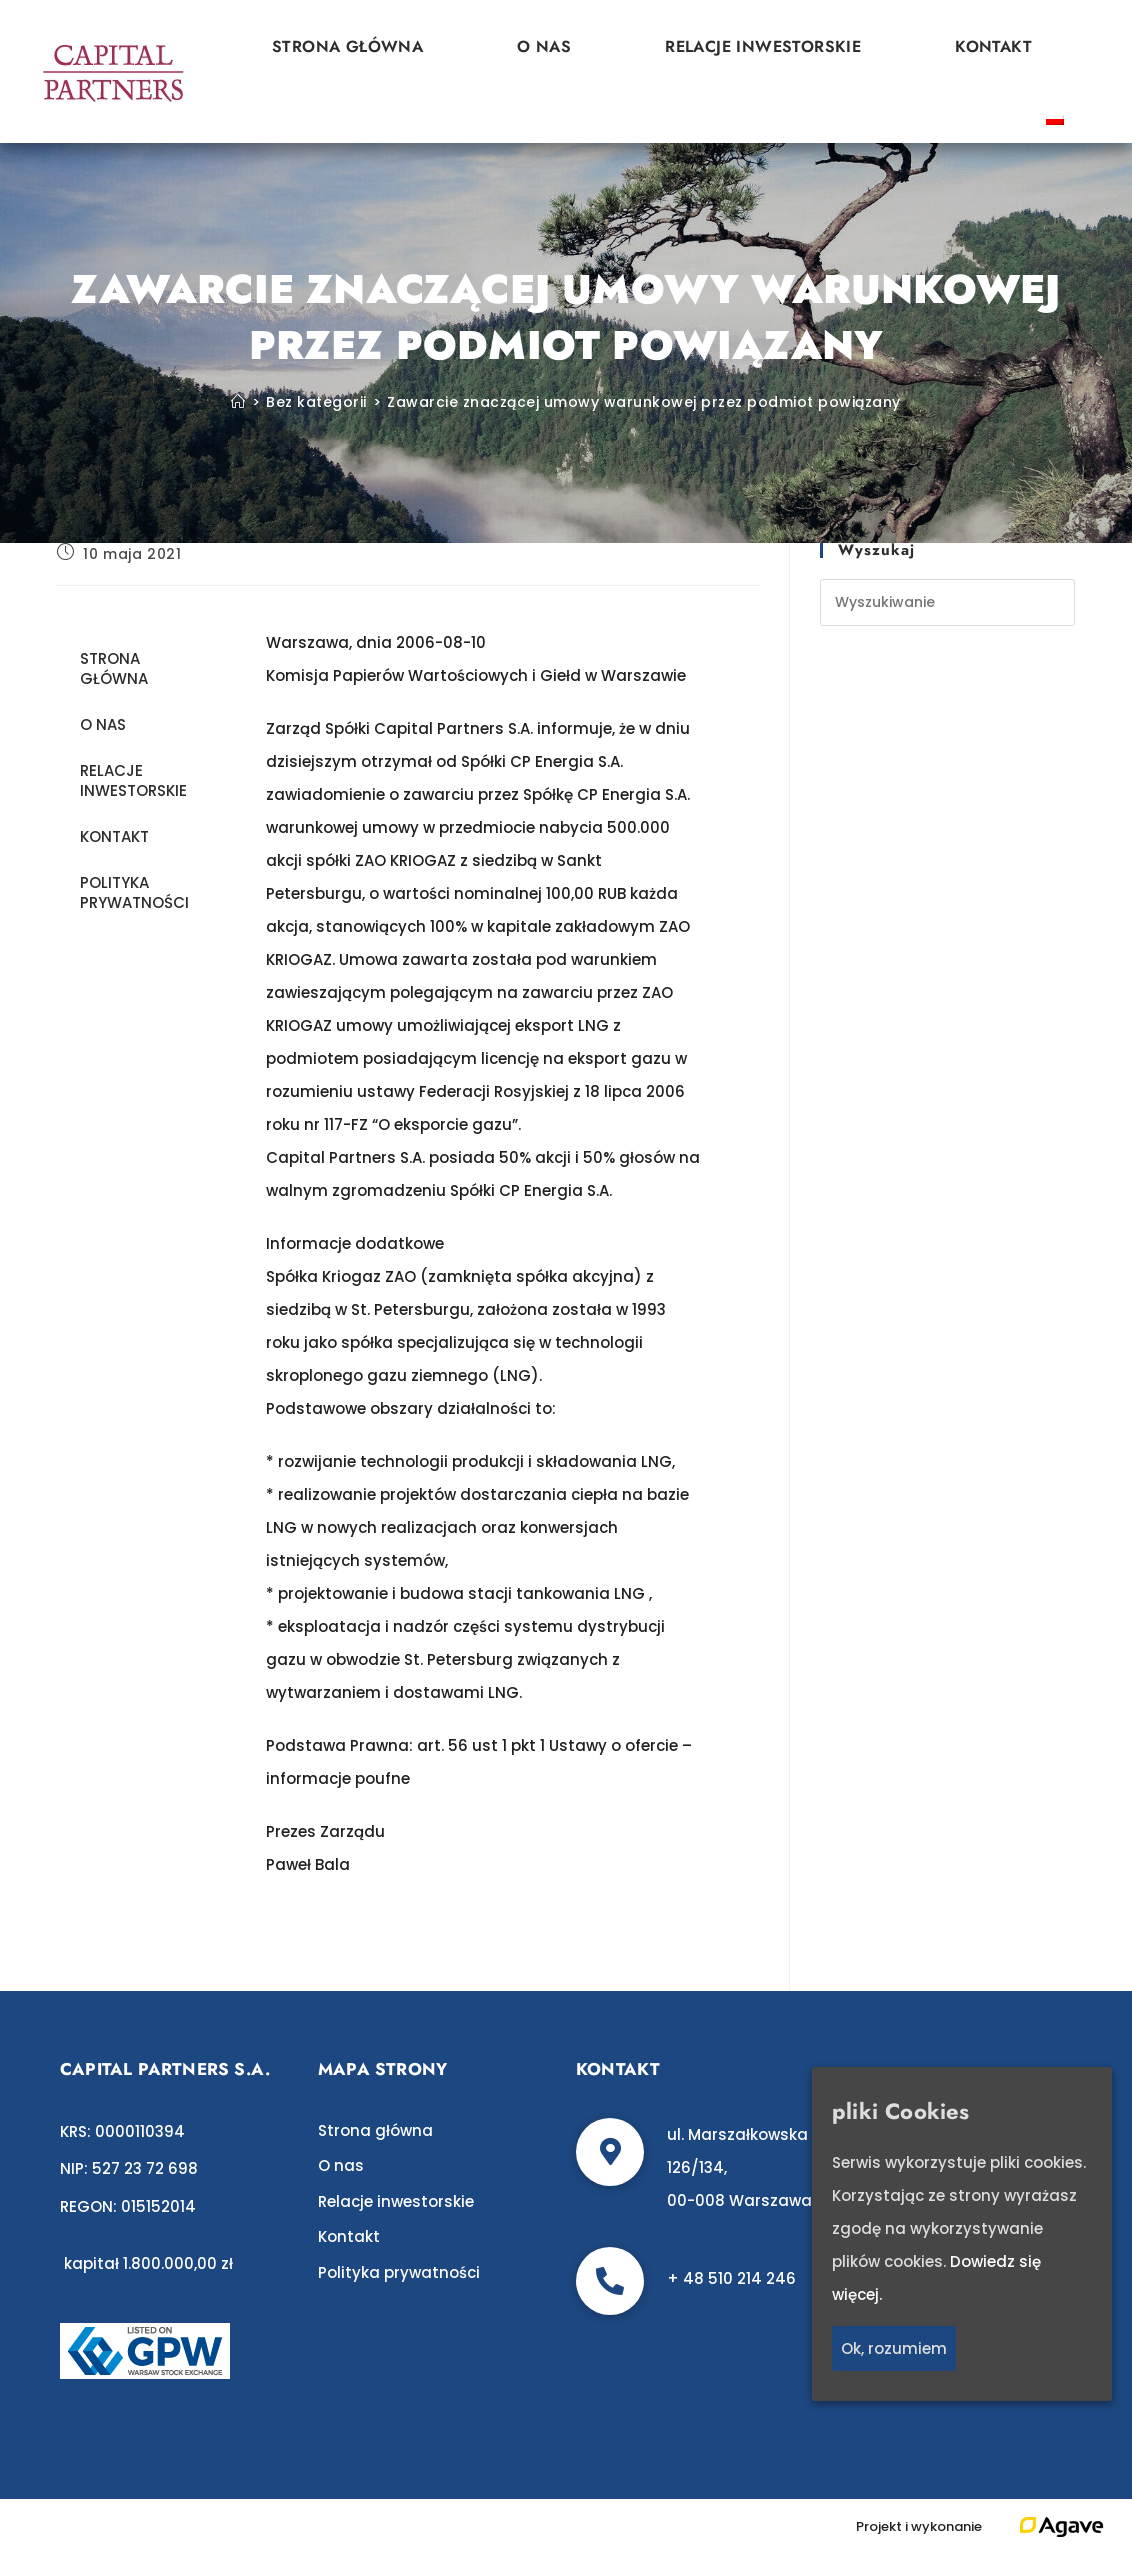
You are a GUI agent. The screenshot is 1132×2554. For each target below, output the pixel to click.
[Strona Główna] (238, 402)
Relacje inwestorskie (763, 46)
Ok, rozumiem (894, 2348)
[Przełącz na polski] (1055, 118)
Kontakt (993, 46)
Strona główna (347, 46)
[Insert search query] (947, 602)
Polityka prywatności (134, 892)
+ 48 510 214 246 (731, 2278)
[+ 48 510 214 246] (610, 2281)
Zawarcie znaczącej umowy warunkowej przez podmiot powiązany (644, 402)
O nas (544, 46)
